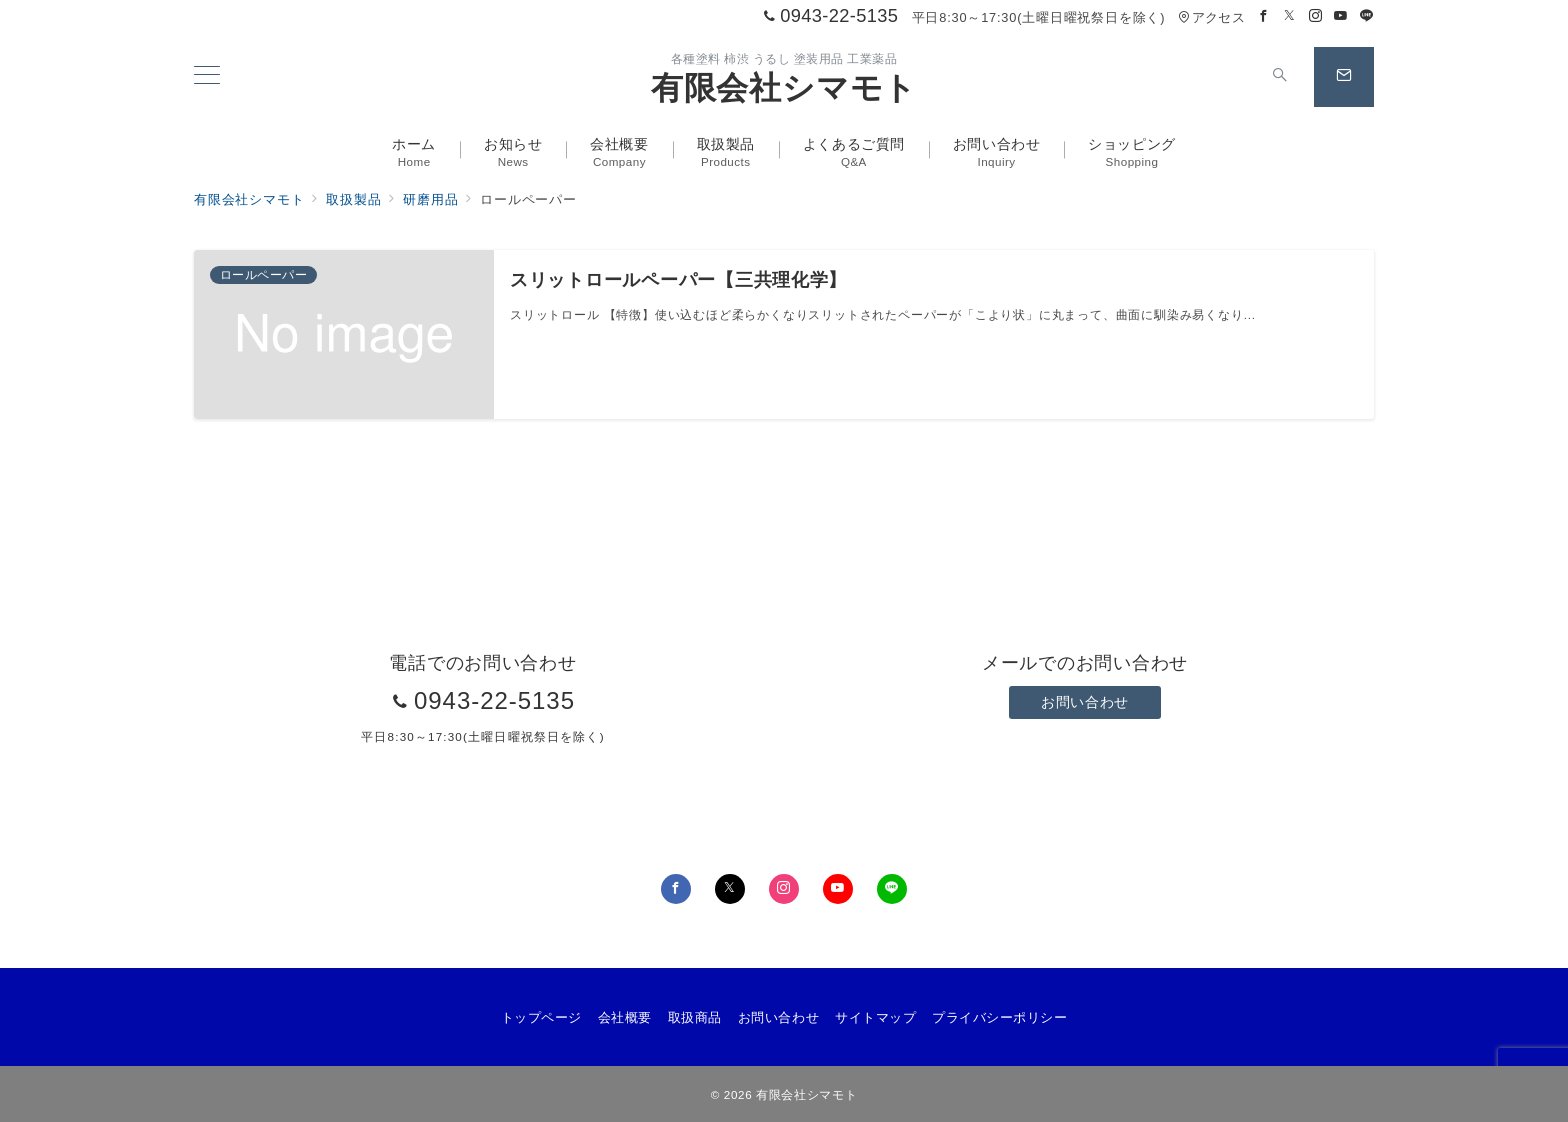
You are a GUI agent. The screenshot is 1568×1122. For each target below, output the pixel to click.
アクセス (1211, 17)
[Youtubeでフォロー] (1341, 16)
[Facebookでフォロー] (1264, 16)
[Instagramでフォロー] (1316, 16)
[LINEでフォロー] (1367, 16)
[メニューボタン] (207, 77)
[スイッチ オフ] (1280, 77)
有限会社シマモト (784, 88)
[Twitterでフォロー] (1290, 16)
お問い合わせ (1084, 702)
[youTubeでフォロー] (838, 889)
